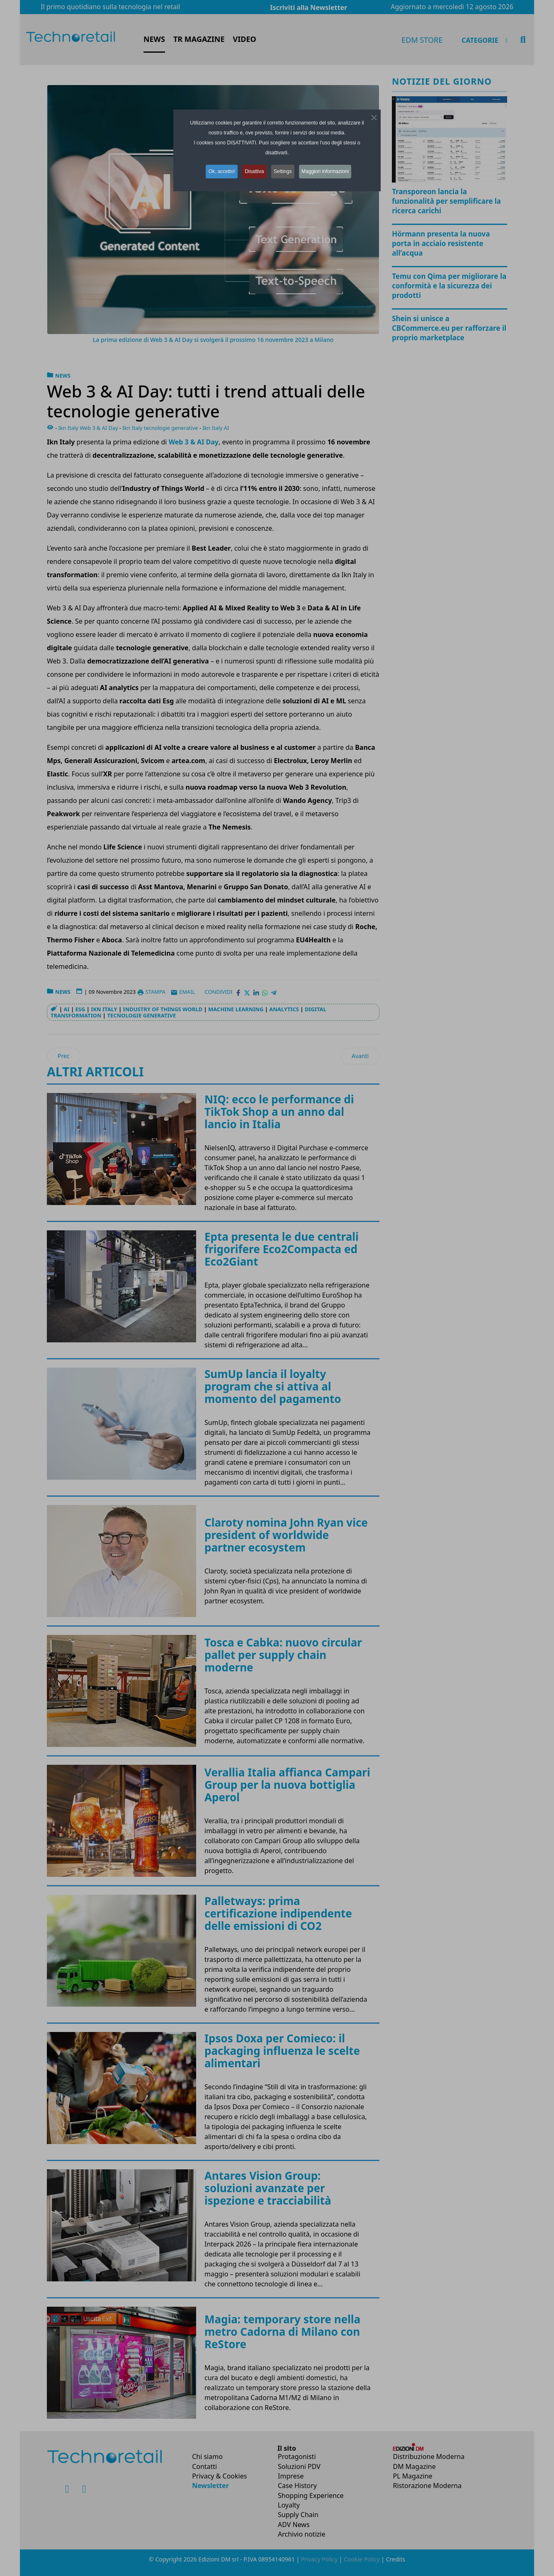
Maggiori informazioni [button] (329, 170)
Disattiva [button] (253, 170)
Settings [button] (284, 170)
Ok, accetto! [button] (218, 170)
